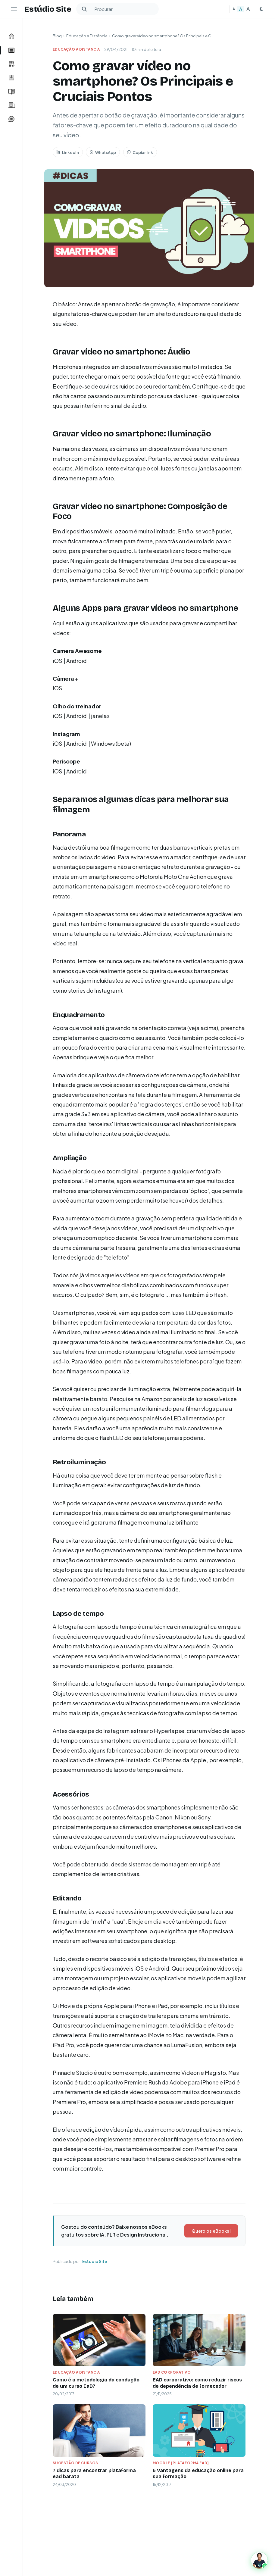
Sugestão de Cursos (75, 2463)
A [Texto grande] (248, 9)
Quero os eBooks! (211, 2231)
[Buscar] (84, 9)
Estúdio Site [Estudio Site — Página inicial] (47, 9)
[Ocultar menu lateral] (13, 9)
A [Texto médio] (240, 9)
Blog (57, 35)
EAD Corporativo (172, 2372)
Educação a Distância (87, 35)
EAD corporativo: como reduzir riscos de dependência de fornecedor (197, 2383)
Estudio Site (94, 2261)
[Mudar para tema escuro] (261, 9)
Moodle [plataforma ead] (181, 2463)
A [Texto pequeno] (234, 9)
